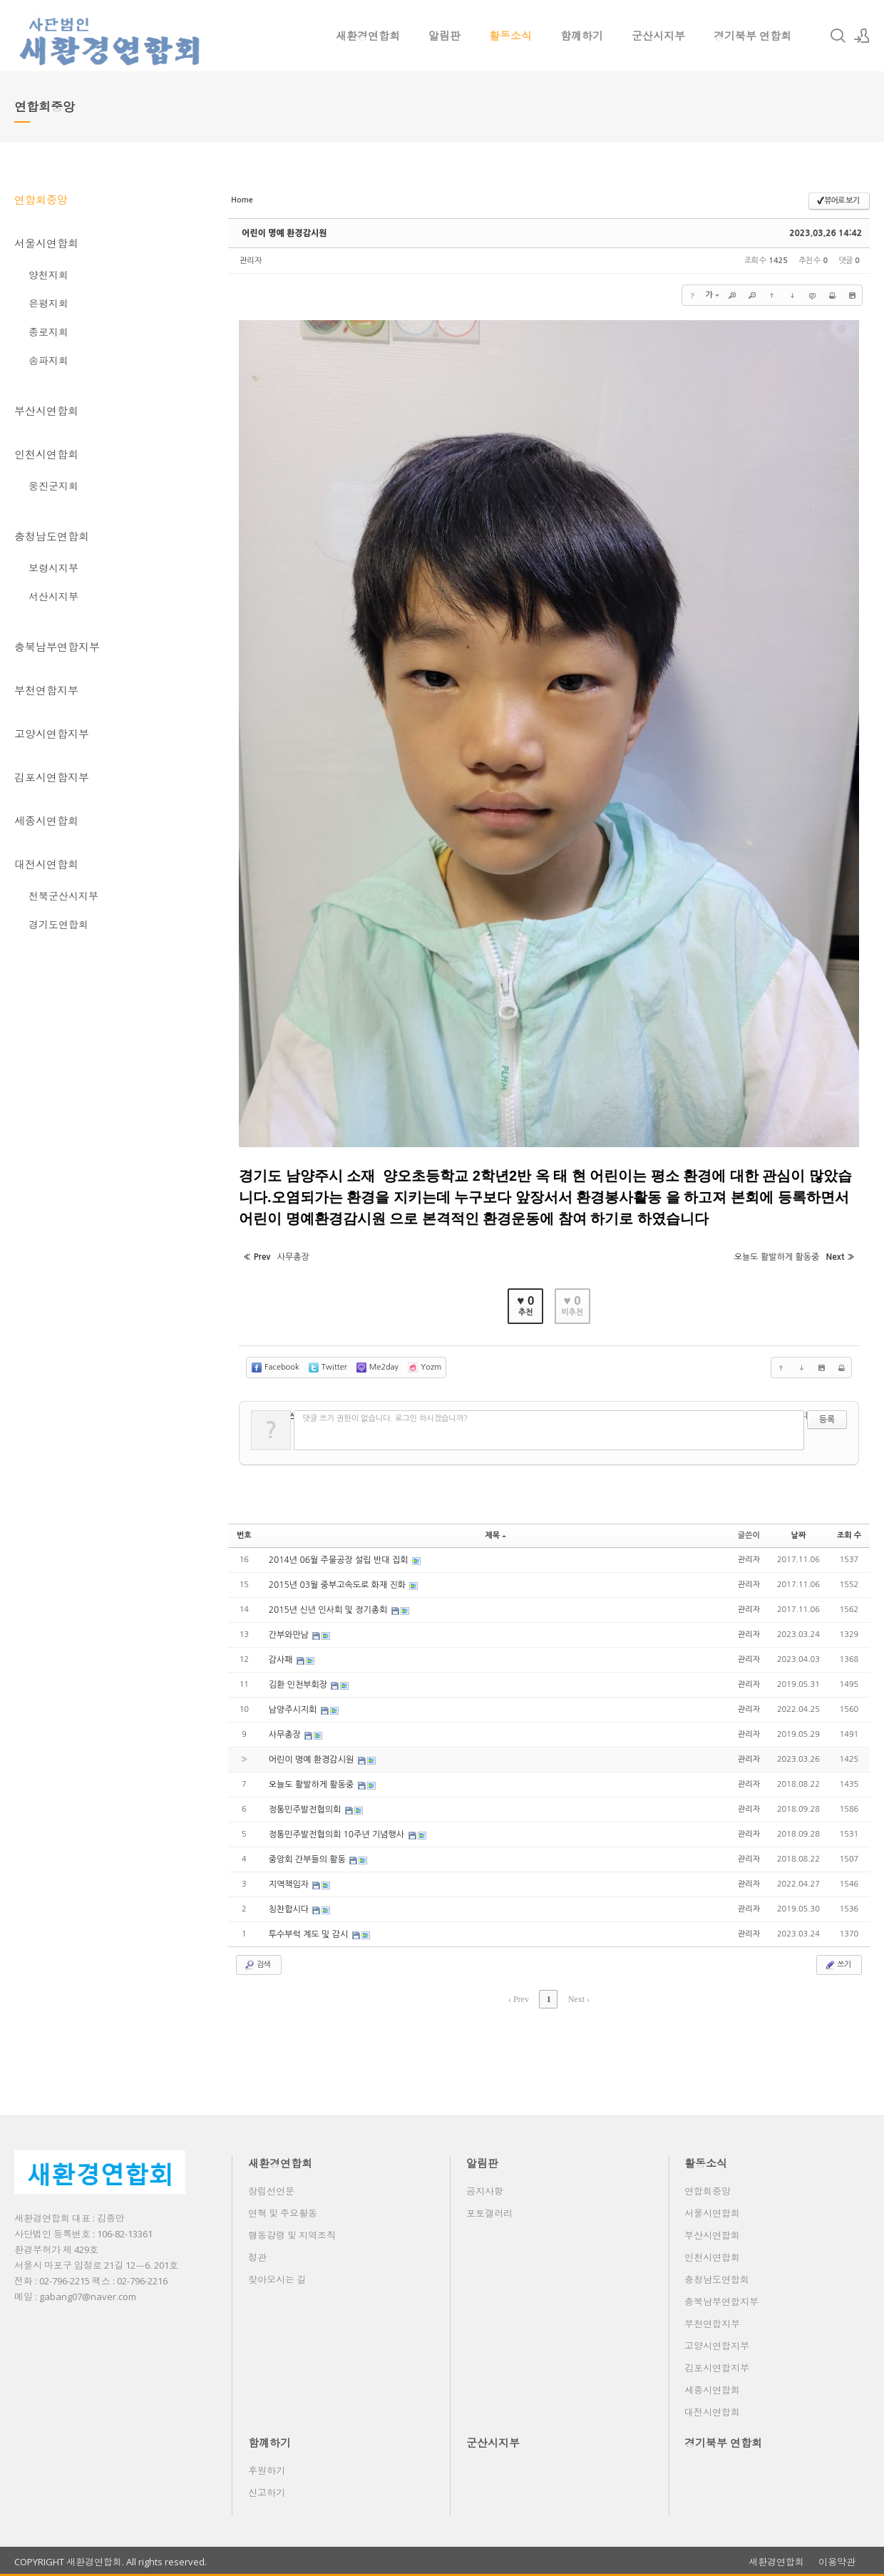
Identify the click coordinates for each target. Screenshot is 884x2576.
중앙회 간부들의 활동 (309, 1859)
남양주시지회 (294, 1709)
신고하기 (266, 2492)
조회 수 (849, 1535)
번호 (244, 1535)
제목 (495, 1535)
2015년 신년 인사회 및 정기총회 (329, 1610)
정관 (257, 2257)
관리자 (251, 261)
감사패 (282, 1660)
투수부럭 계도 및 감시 (310, 1934)
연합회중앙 (41, 200)
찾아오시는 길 (277, 2279)
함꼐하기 (581, 36)
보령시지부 (53, 568)
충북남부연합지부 (57, 647)
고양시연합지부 (51, 734)
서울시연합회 (46, 243)
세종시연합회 (46, 821)
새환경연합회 (368, 36)
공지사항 (484, 2191)
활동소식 (510, 36)
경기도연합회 (58, 924)
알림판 (444, 36)
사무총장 (286, 1734)
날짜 (798, 1535)
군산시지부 (658, 36)
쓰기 (837, 1965)
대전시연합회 (46, 864)
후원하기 (266, 2470)
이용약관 (836, 2562)
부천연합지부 (46, 690)
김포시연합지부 (51, 777)
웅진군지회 (53, 486)
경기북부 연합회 (752, 36)
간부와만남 (290, 1635)
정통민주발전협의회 (306, 1809)
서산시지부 (53, 596)
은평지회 (48, 303)
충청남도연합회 (51, 536)
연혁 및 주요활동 (282, 2213)
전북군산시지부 (63, 896)
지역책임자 (290, 1884)
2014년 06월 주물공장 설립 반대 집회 (340, 1560)
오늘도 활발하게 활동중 (312, 1784)
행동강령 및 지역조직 (292, 2235)
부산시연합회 (46, 411)
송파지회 (48, 360)
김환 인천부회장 (299, 1684)
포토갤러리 (489, 2213)
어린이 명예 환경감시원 (284, 233)
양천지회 (48, 275)
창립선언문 (271, 2191)
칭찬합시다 (290, 1909)
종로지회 (48, 332)
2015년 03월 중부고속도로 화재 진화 (338, 1585)
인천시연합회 (46, 454)
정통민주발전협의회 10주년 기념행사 (338, 1834)
